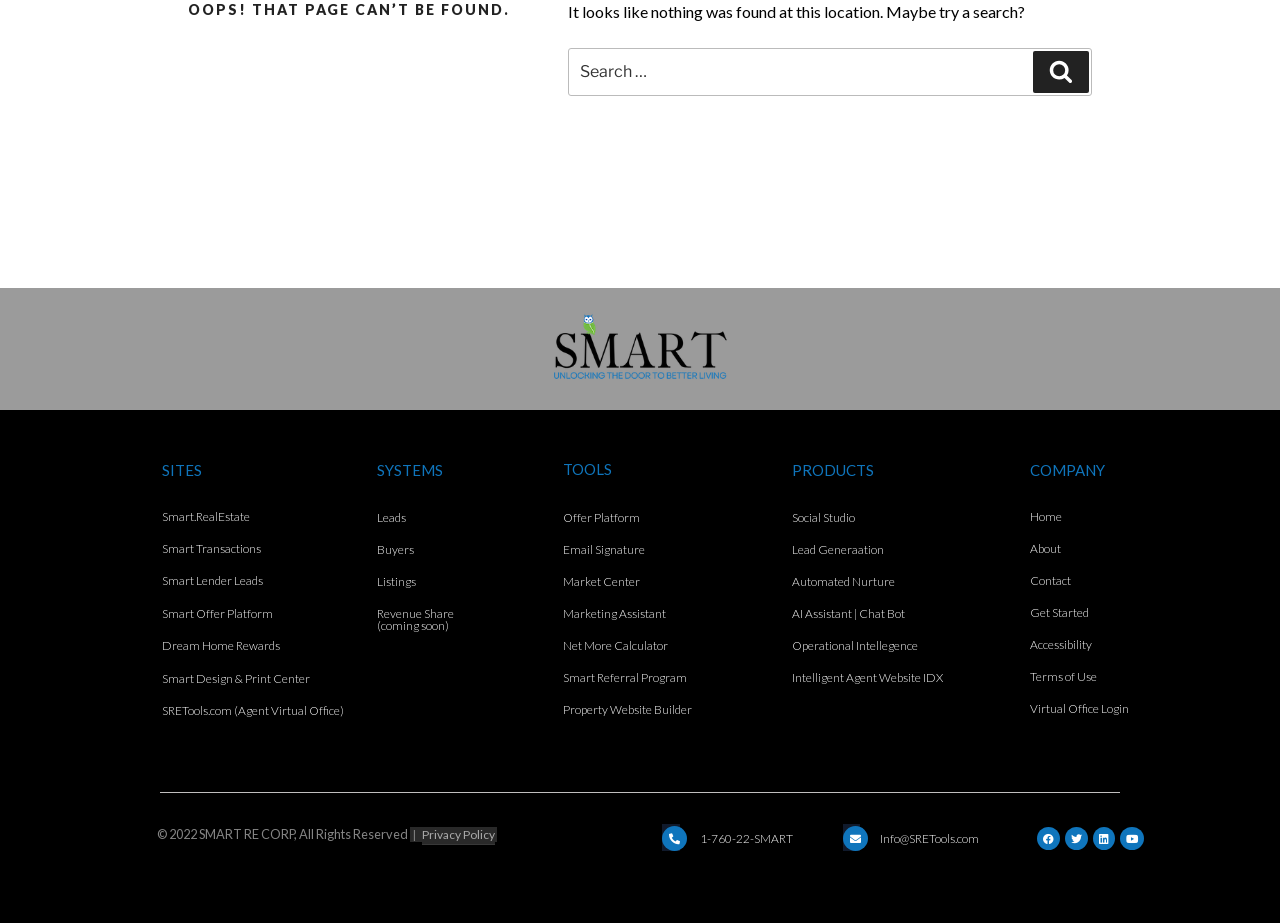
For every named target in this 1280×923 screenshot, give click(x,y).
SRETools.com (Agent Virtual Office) (253, 710)
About (1045, 548)
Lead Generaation (838, 549)
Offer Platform (601, 517)
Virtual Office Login (1079, 708)
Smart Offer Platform (217, 613)
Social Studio (823, 517)
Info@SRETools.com (929, 838)
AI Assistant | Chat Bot (848, 613)
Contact (1050, 580)
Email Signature (604, 549)
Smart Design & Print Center (236, 678)
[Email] (674, 838)
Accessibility (1061, 644)
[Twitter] (1076, 838)
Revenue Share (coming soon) (415, 619)
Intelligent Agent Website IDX (867, 677)
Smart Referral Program (625, 677)
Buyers (395, 549)
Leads (391, 517)
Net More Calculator (615, 645)
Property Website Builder (627, 709)
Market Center (601, 581)
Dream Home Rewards (221, 645)
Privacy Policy (458, 834)
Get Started (1059, 612)
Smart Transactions (211, 548)
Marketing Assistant (614, 613)
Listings (396, 581)
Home (1046, 516)
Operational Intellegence (855, 645)
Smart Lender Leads (212, 580)
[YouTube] (1132, 838)
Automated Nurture (843, 581)
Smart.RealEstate (206, 516)
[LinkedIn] (1104, 838)
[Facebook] (1048, 838)
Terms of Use (1063, 676)
